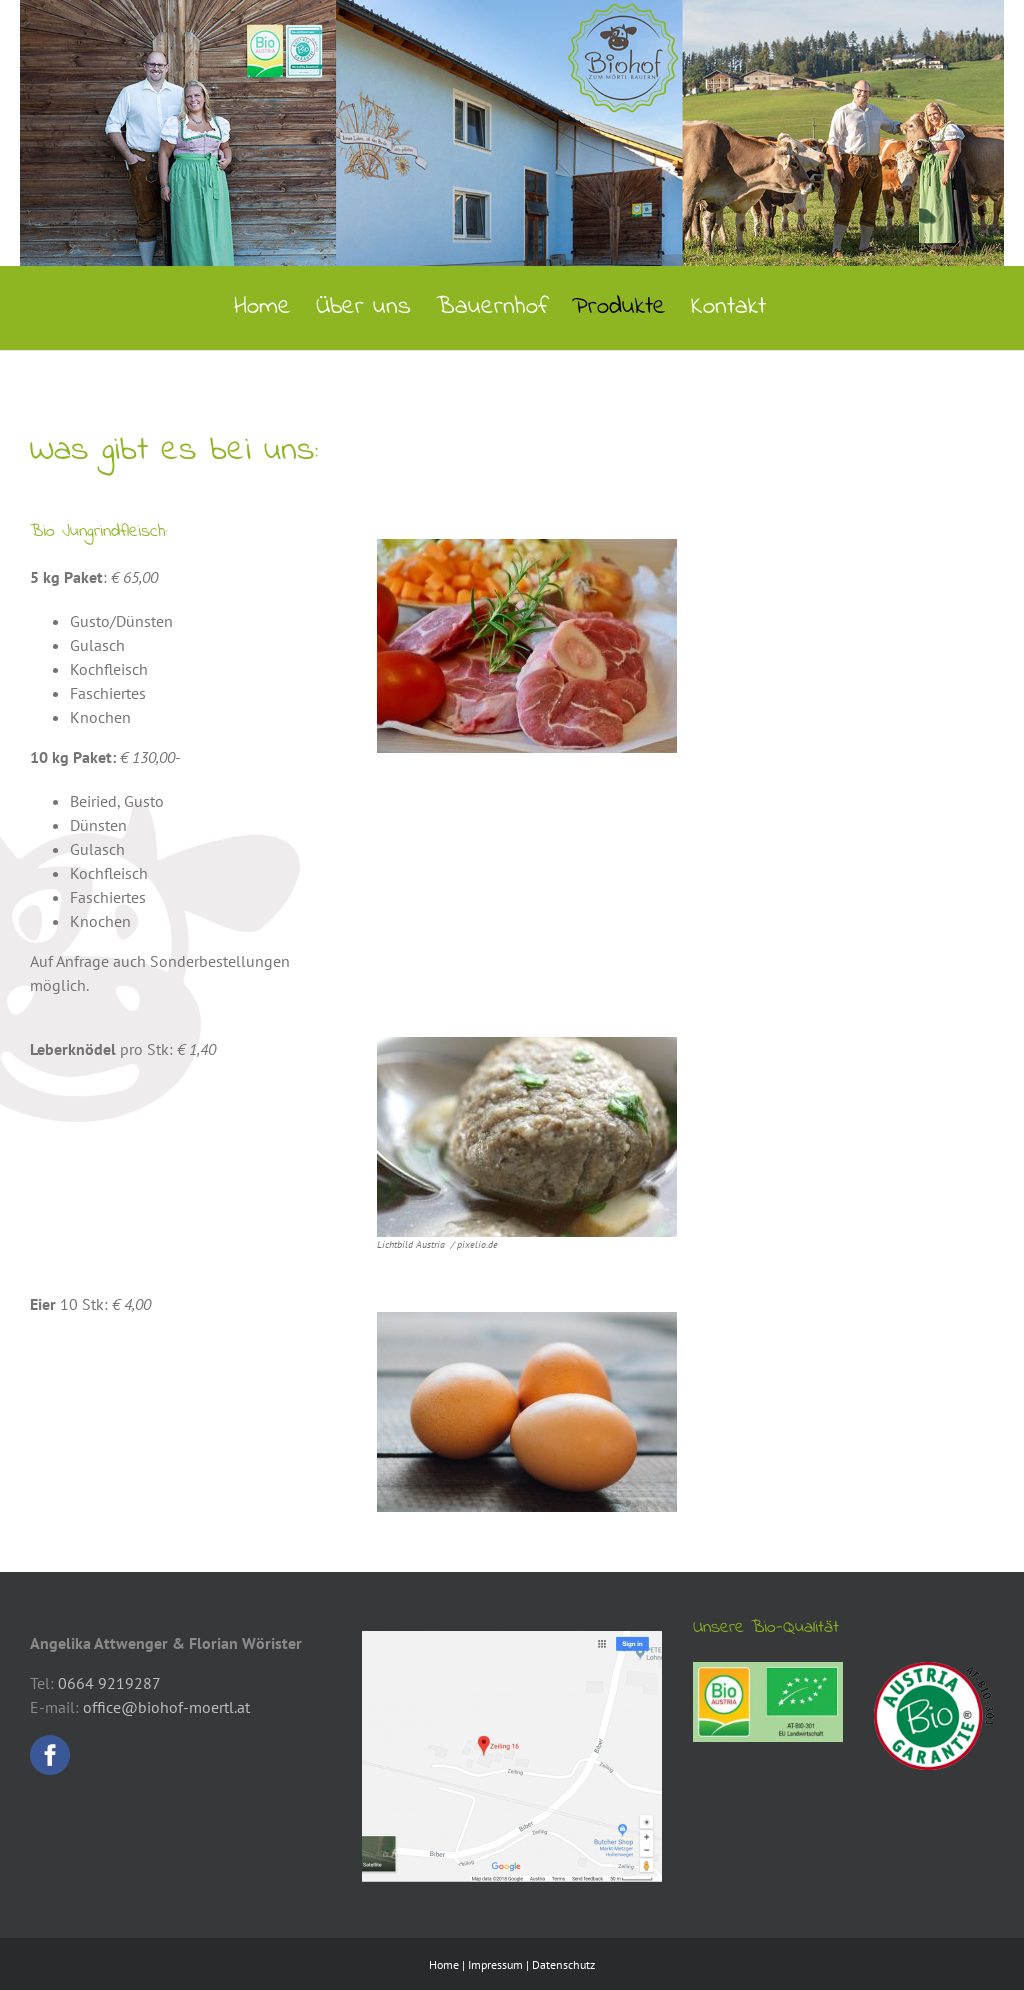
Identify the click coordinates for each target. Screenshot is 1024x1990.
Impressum (495, 1964)
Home (444, 1964)
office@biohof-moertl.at (166, 1707)
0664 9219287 (109, 1683)
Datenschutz (563, 1964)
